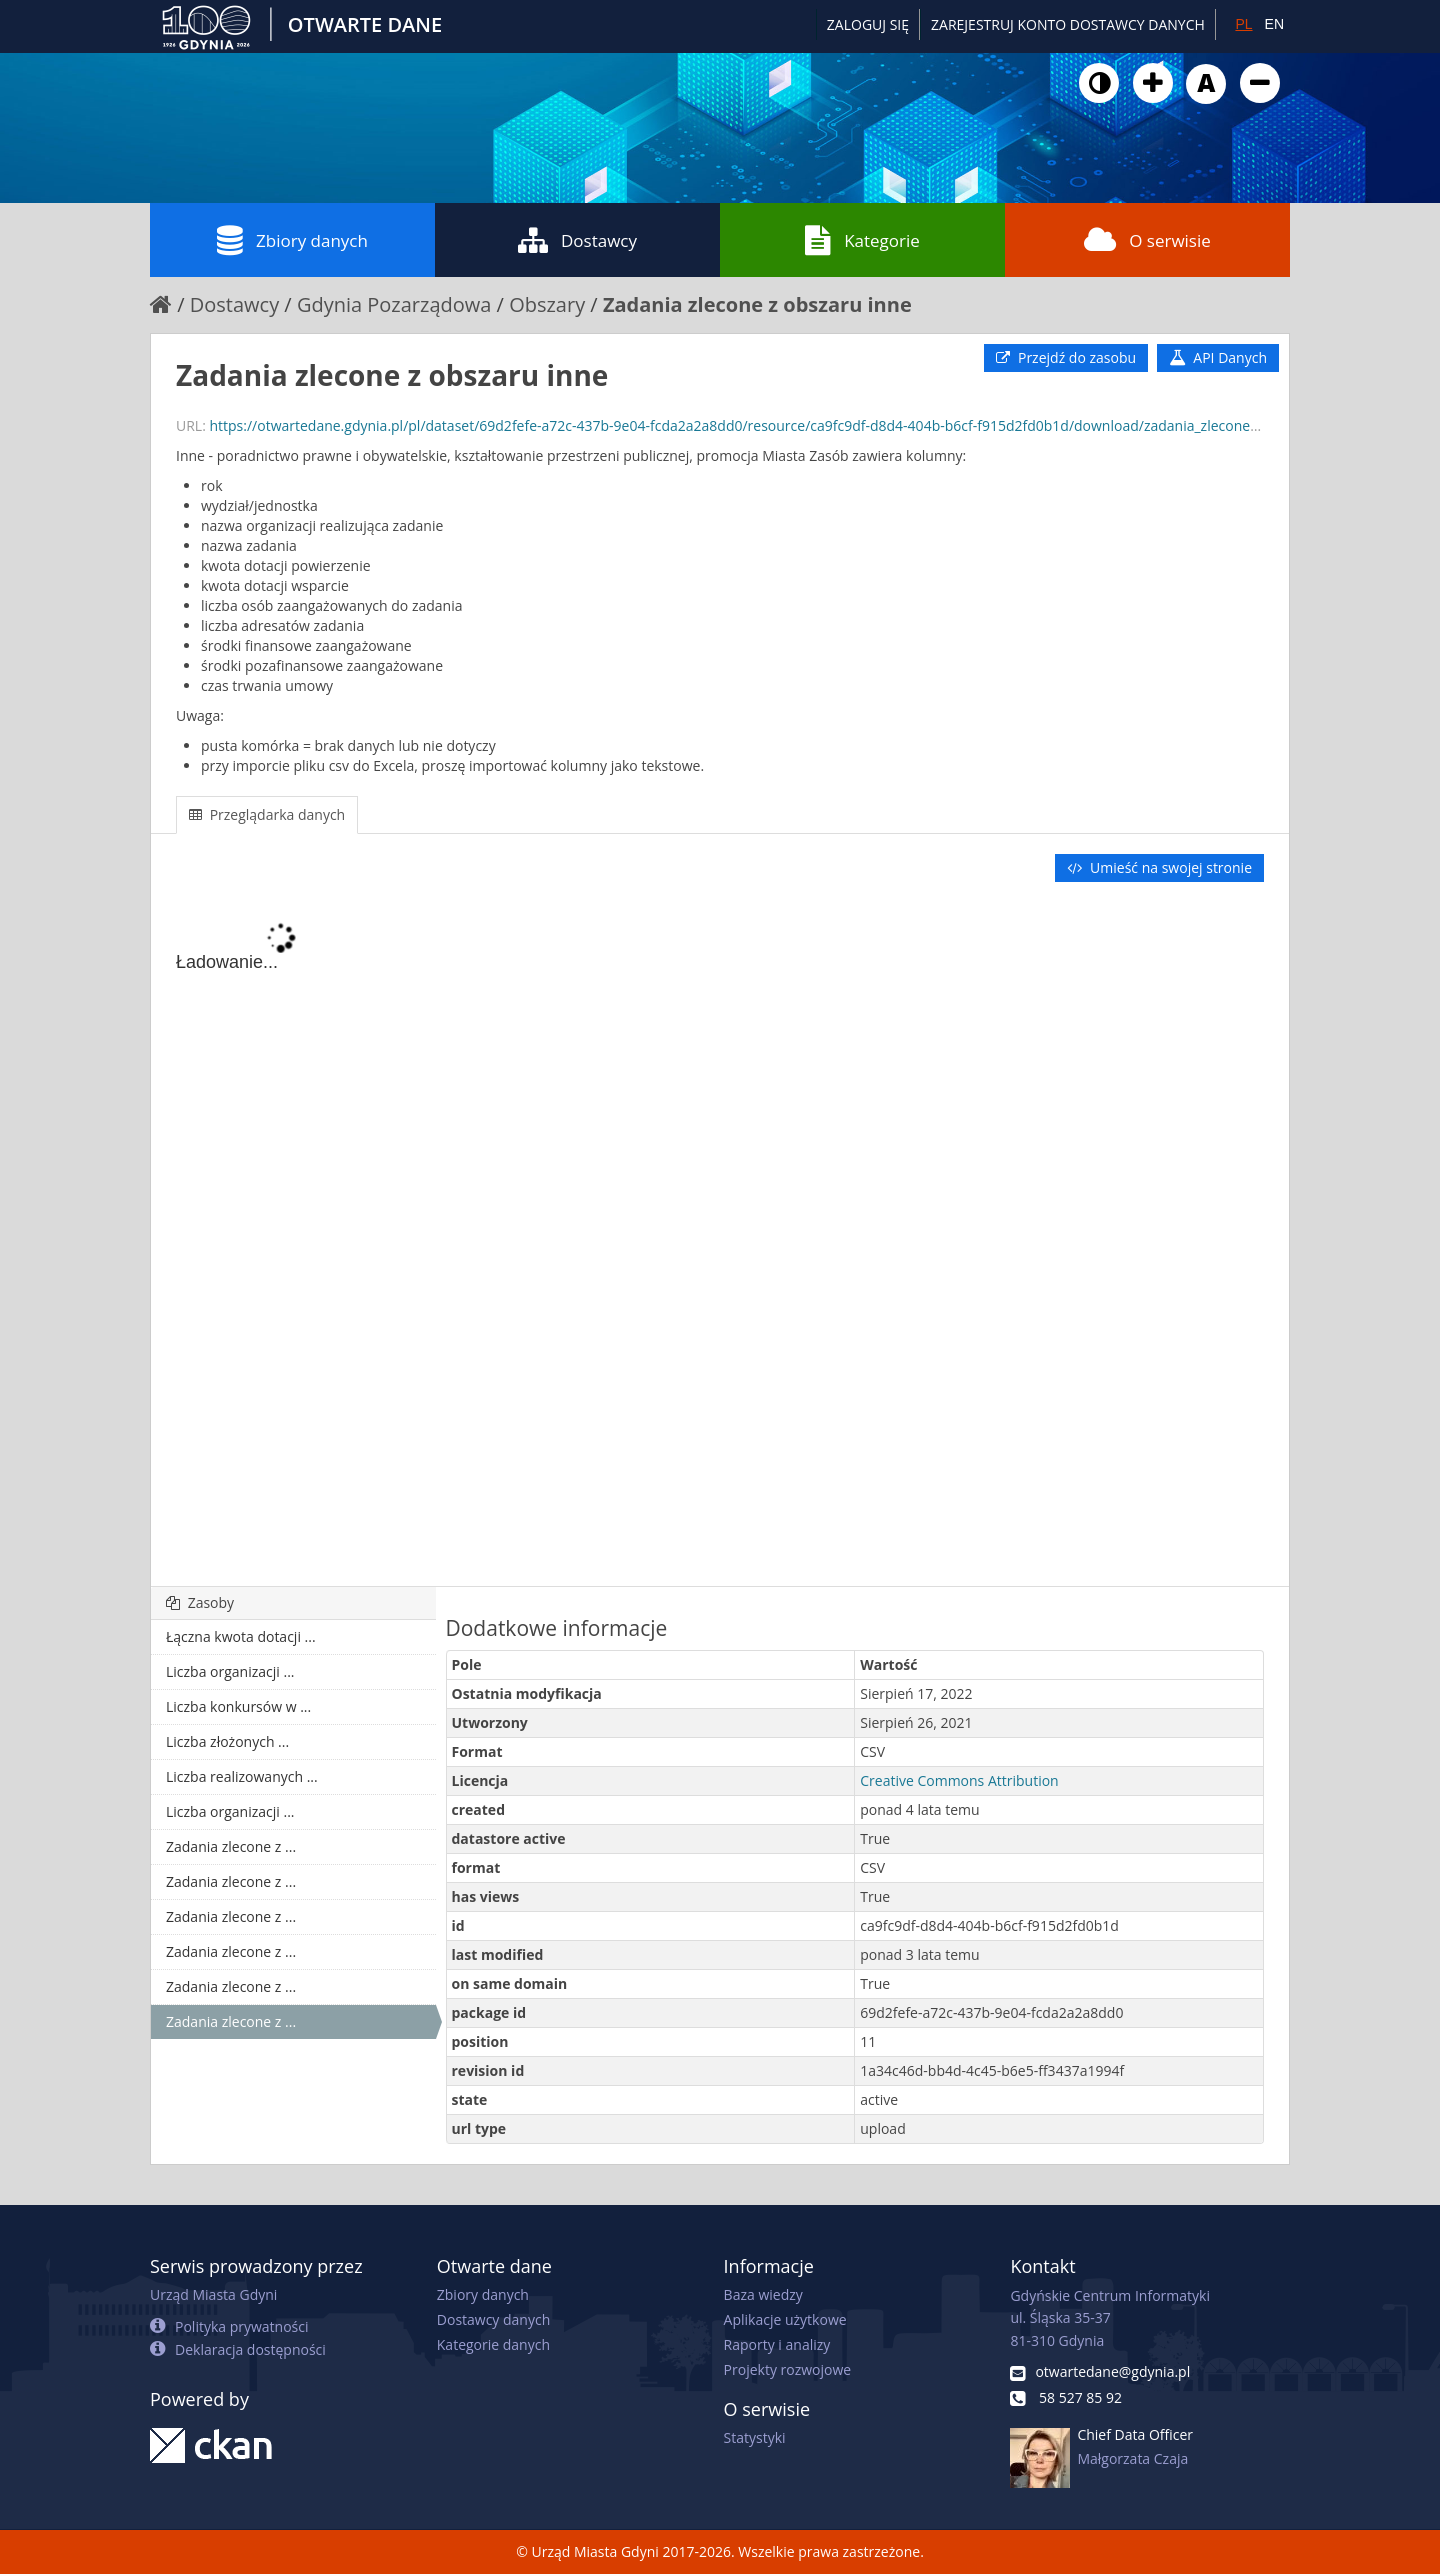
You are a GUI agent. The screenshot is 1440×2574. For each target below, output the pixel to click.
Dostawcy (577, 240)
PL (1243, 24)
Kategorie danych (493, 2344)
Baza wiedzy (763, 2294)
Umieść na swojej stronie (1159, 867)
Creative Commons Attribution (959, 1780)
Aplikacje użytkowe (785, 2319)
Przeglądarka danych (267, 814)
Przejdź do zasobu (1066, 357)
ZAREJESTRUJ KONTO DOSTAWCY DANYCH (1068, 24)
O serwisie (1147, 240)
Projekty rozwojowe (788, 2369)
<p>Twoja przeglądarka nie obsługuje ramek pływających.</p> (720, 1236)
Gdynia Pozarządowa (394, 304)
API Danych (1218, 357)
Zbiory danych (292, 240)
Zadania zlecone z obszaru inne (757, 304)
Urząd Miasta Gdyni (213, 2294)
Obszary (547, 304)
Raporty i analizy (777, 2344)
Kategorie (862, 240)
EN (1274, 24)
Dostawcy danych (493, 2319)
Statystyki (755, 2437)
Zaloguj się (868, 24)
